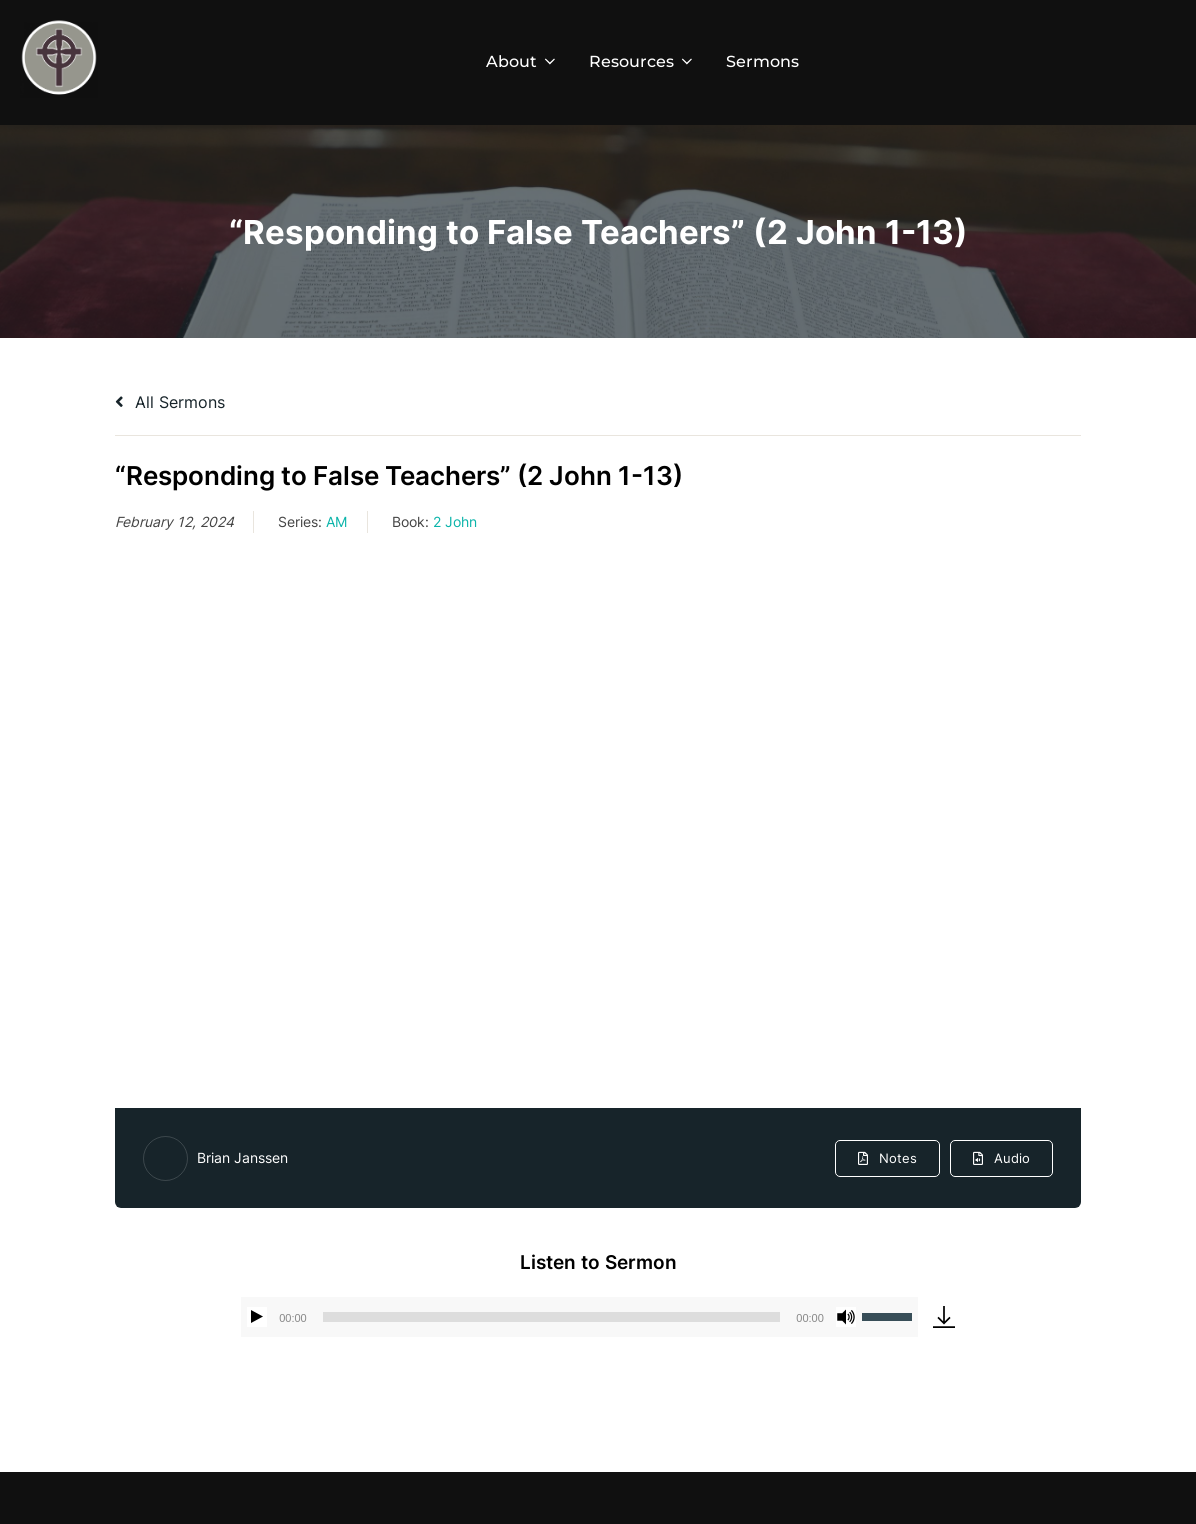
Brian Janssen (242, 1157)
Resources (642, 61)
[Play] (257, 1317)
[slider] (552, 1317)
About (522, 61)
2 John (455, 521)
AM (336, 521)
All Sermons (170, 402)
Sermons (762, 61)
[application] (579, 1317)
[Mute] (846, 1317)
